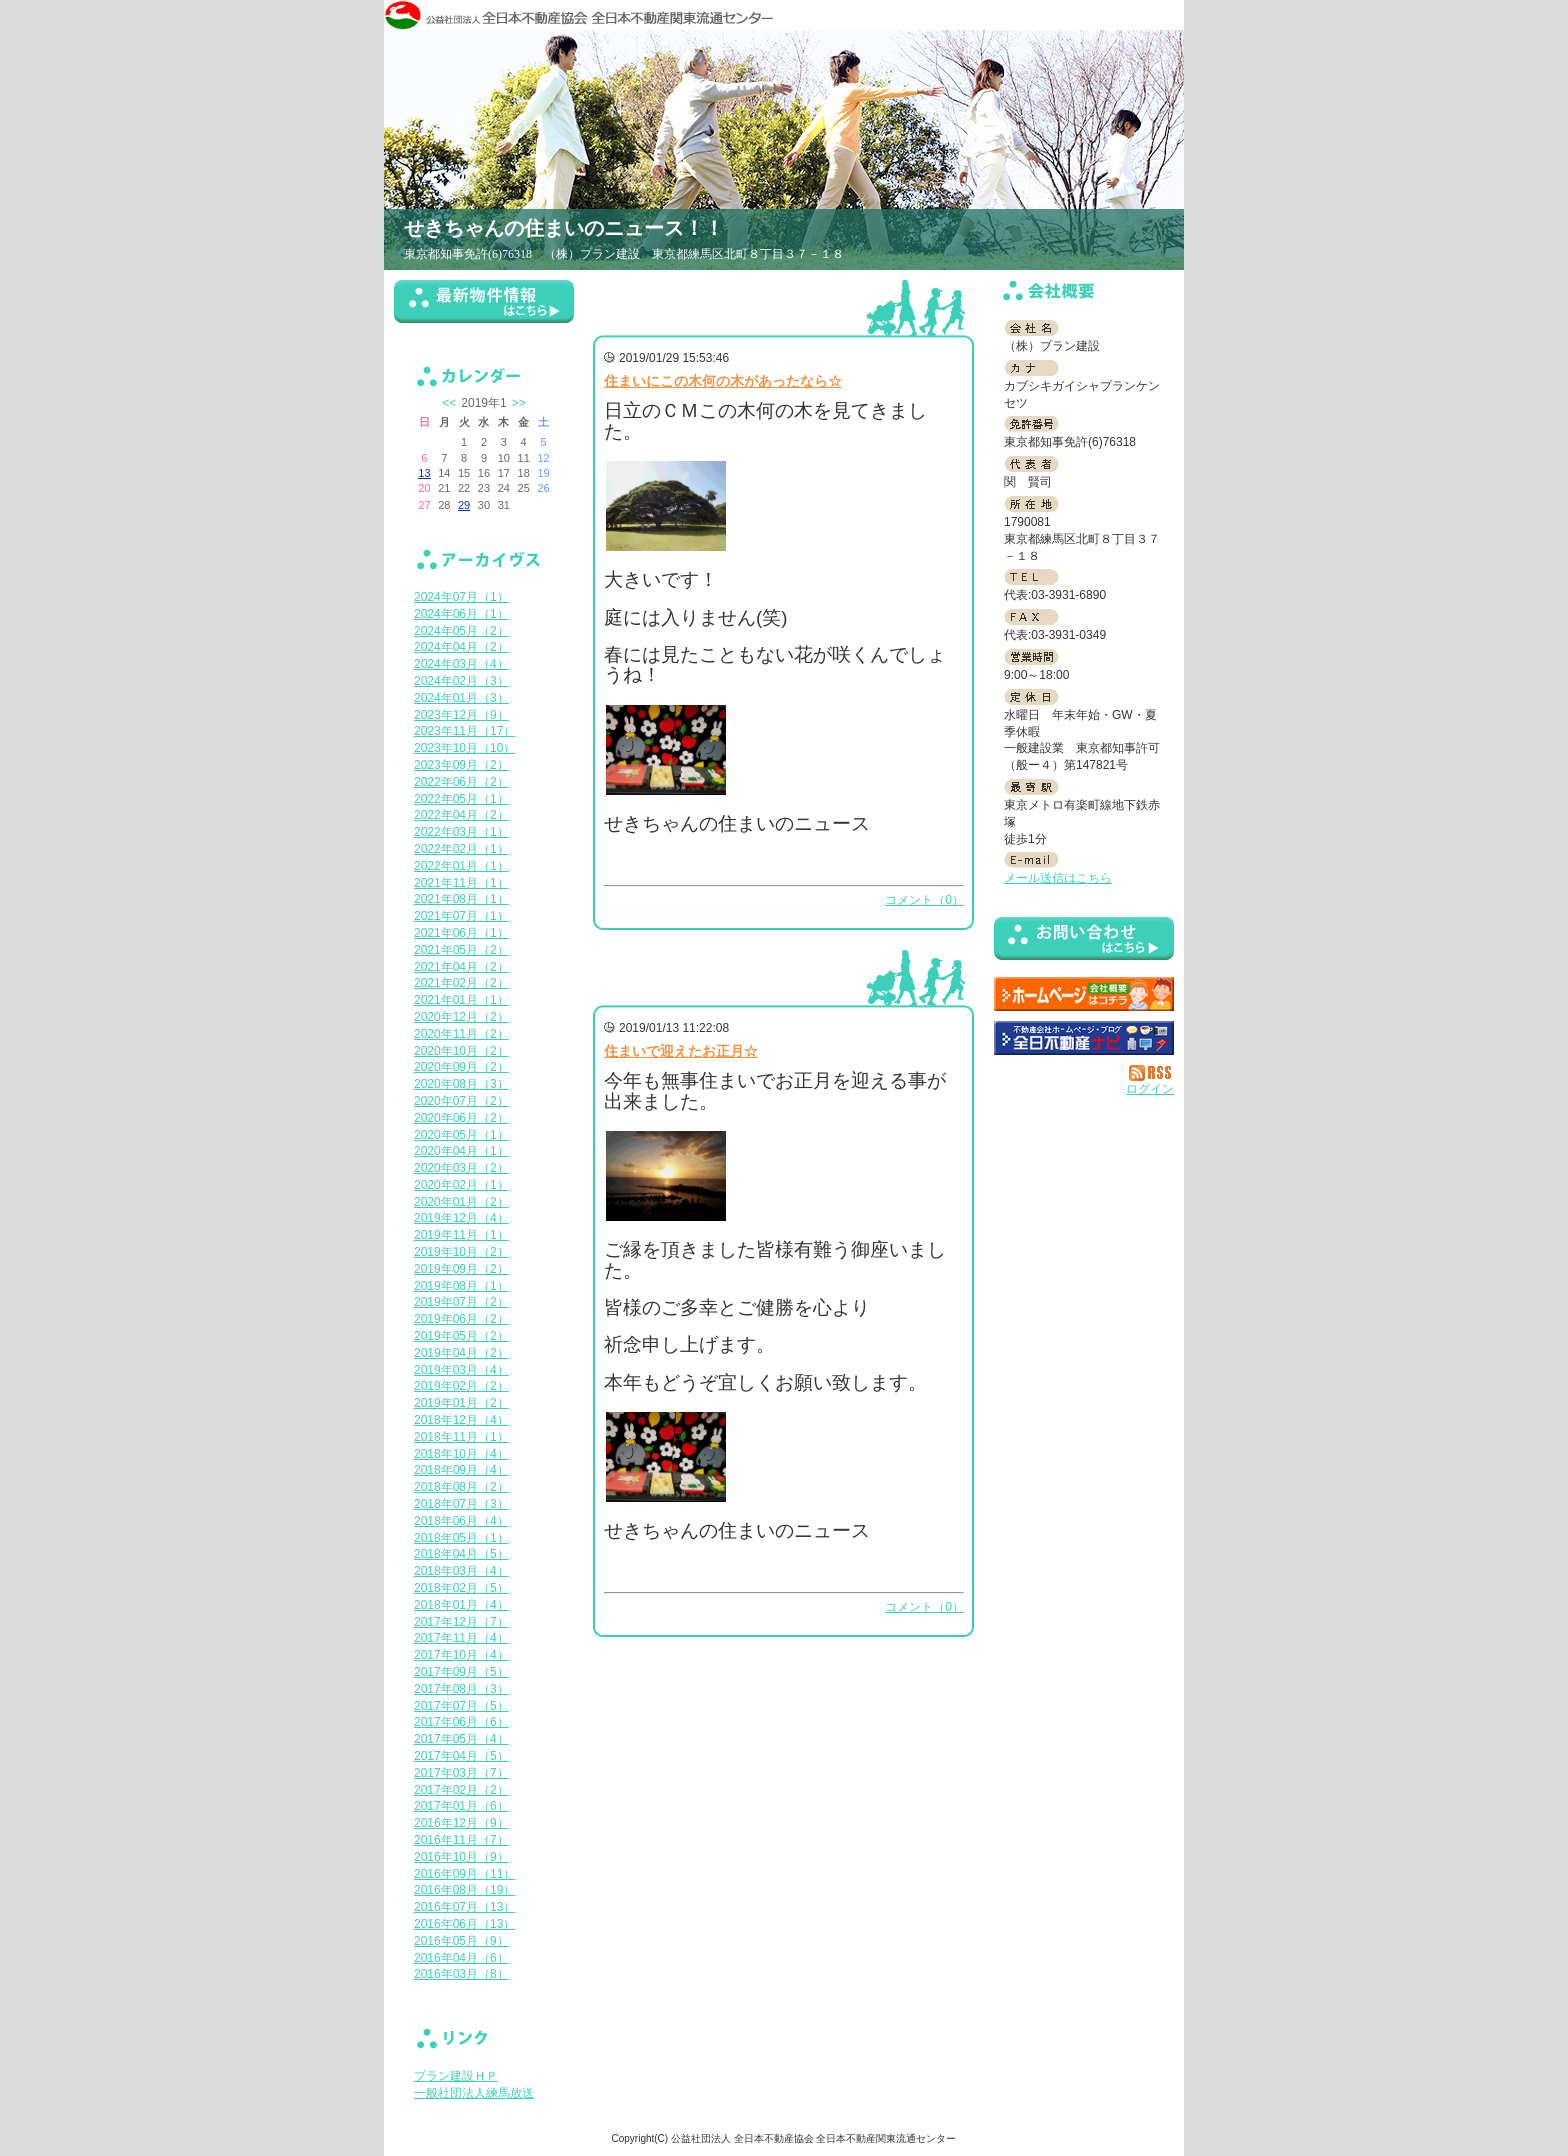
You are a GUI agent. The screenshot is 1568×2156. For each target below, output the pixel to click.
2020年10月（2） (461, 1051)
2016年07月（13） (464, 1907)
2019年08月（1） (461, 1286)
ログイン (1150, 1089)
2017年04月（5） (461, 1756)
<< (449, 403)
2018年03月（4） (461, 1571)
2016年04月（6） (461, 1958)
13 (424, 473)
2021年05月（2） (461, 950)
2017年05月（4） (461, 1739)
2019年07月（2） (461, 1302)
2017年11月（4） (461, 1638)
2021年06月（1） (461, 933)
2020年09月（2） (461, 1067)
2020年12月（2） (461, 1017)
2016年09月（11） (464, 1874)
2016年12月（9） (461, 1823)
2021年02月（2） (461, 983)
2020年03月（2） (461, 1168)
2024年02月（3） (461, 681)
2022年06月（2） (461, 782)
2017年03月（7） (461, 1773)
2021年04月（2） (461, 967)
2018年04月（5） (461, 1554)
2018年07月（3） (461, 1504)
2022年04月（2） (461, 815)
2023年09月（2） (461, 765)
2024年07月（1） (461, 597)
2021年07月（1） (461, 916)
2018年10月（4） (461, 1454)
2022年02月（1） (461, 849)
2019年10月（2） (461, 1252)
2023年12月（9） (461, 715)
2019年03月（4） (461, 1370)
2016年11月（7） (461, 1840)
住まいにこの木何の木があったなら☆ (723, 381)
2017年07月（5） (461, 1706)
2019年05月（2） (461, 1336)
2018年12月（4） (461, 1420)
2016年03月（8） (461, 1974)
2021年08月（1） (461, 899)
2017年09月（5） (461, 1672)
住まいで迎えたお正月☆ (681, 1051)
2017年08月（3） (461, 1689)
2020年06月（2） (461, 1118)
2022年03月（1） (461, 832)
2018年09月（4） (461, 1470)
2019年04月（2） (461, 1353)
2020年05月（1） (461, 1135)
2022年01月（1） (461, 866)
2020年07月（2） (461, 1101)
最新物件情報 (484, 310)
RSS (1151, 1073)
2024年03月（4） (461, 664)
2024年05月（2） (461, 631)
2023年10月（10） (464, 748)
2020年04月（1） (461, 1151)
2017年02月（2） (461, 1790)
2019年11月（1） (461, 1235)
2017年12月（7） (461, 1622)
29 (464, 505)
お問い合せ (1084, 942)
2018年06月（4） (461, 1521)
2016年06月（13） (464, 1924)
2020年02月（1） (461, 1185)
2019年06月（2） (461, 1319)
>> (519, 403)
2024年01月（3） (461, 698)
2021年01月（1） (461, 1000)
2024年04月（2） (461, 647)
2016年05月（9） (461, 1941)
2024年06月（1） (461, 614)
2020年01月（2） (461, 1202)
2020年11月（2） (461, 1034)
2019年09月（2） (461, 1269)
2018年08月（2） (461, 1487)
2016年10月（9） (461, 1857)
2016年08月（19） (464, 1890)
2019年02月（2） (461, 1386)
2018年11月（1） (461, 1437)
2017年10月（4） (461, 1655)
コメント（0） (924, 900)
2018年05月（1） (461, 1538)
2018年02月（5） (461, 1588)
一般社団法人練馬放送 (474, 2093)
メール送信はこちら (1058, 878)
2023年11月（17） (464, 731)
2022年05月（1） (461, 799)
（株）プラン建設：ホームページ (1084, 994)
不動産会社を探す (1084, 1038)
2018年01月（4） (461, 1605)
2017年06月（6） (461, 1722)
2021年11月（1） (461, 883)
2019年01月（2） (461, 1403)
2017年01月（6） (461, 1806)
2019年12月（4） (461, 1218)
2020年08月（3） (461, 1084)
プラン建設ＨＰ (456, 2076)
